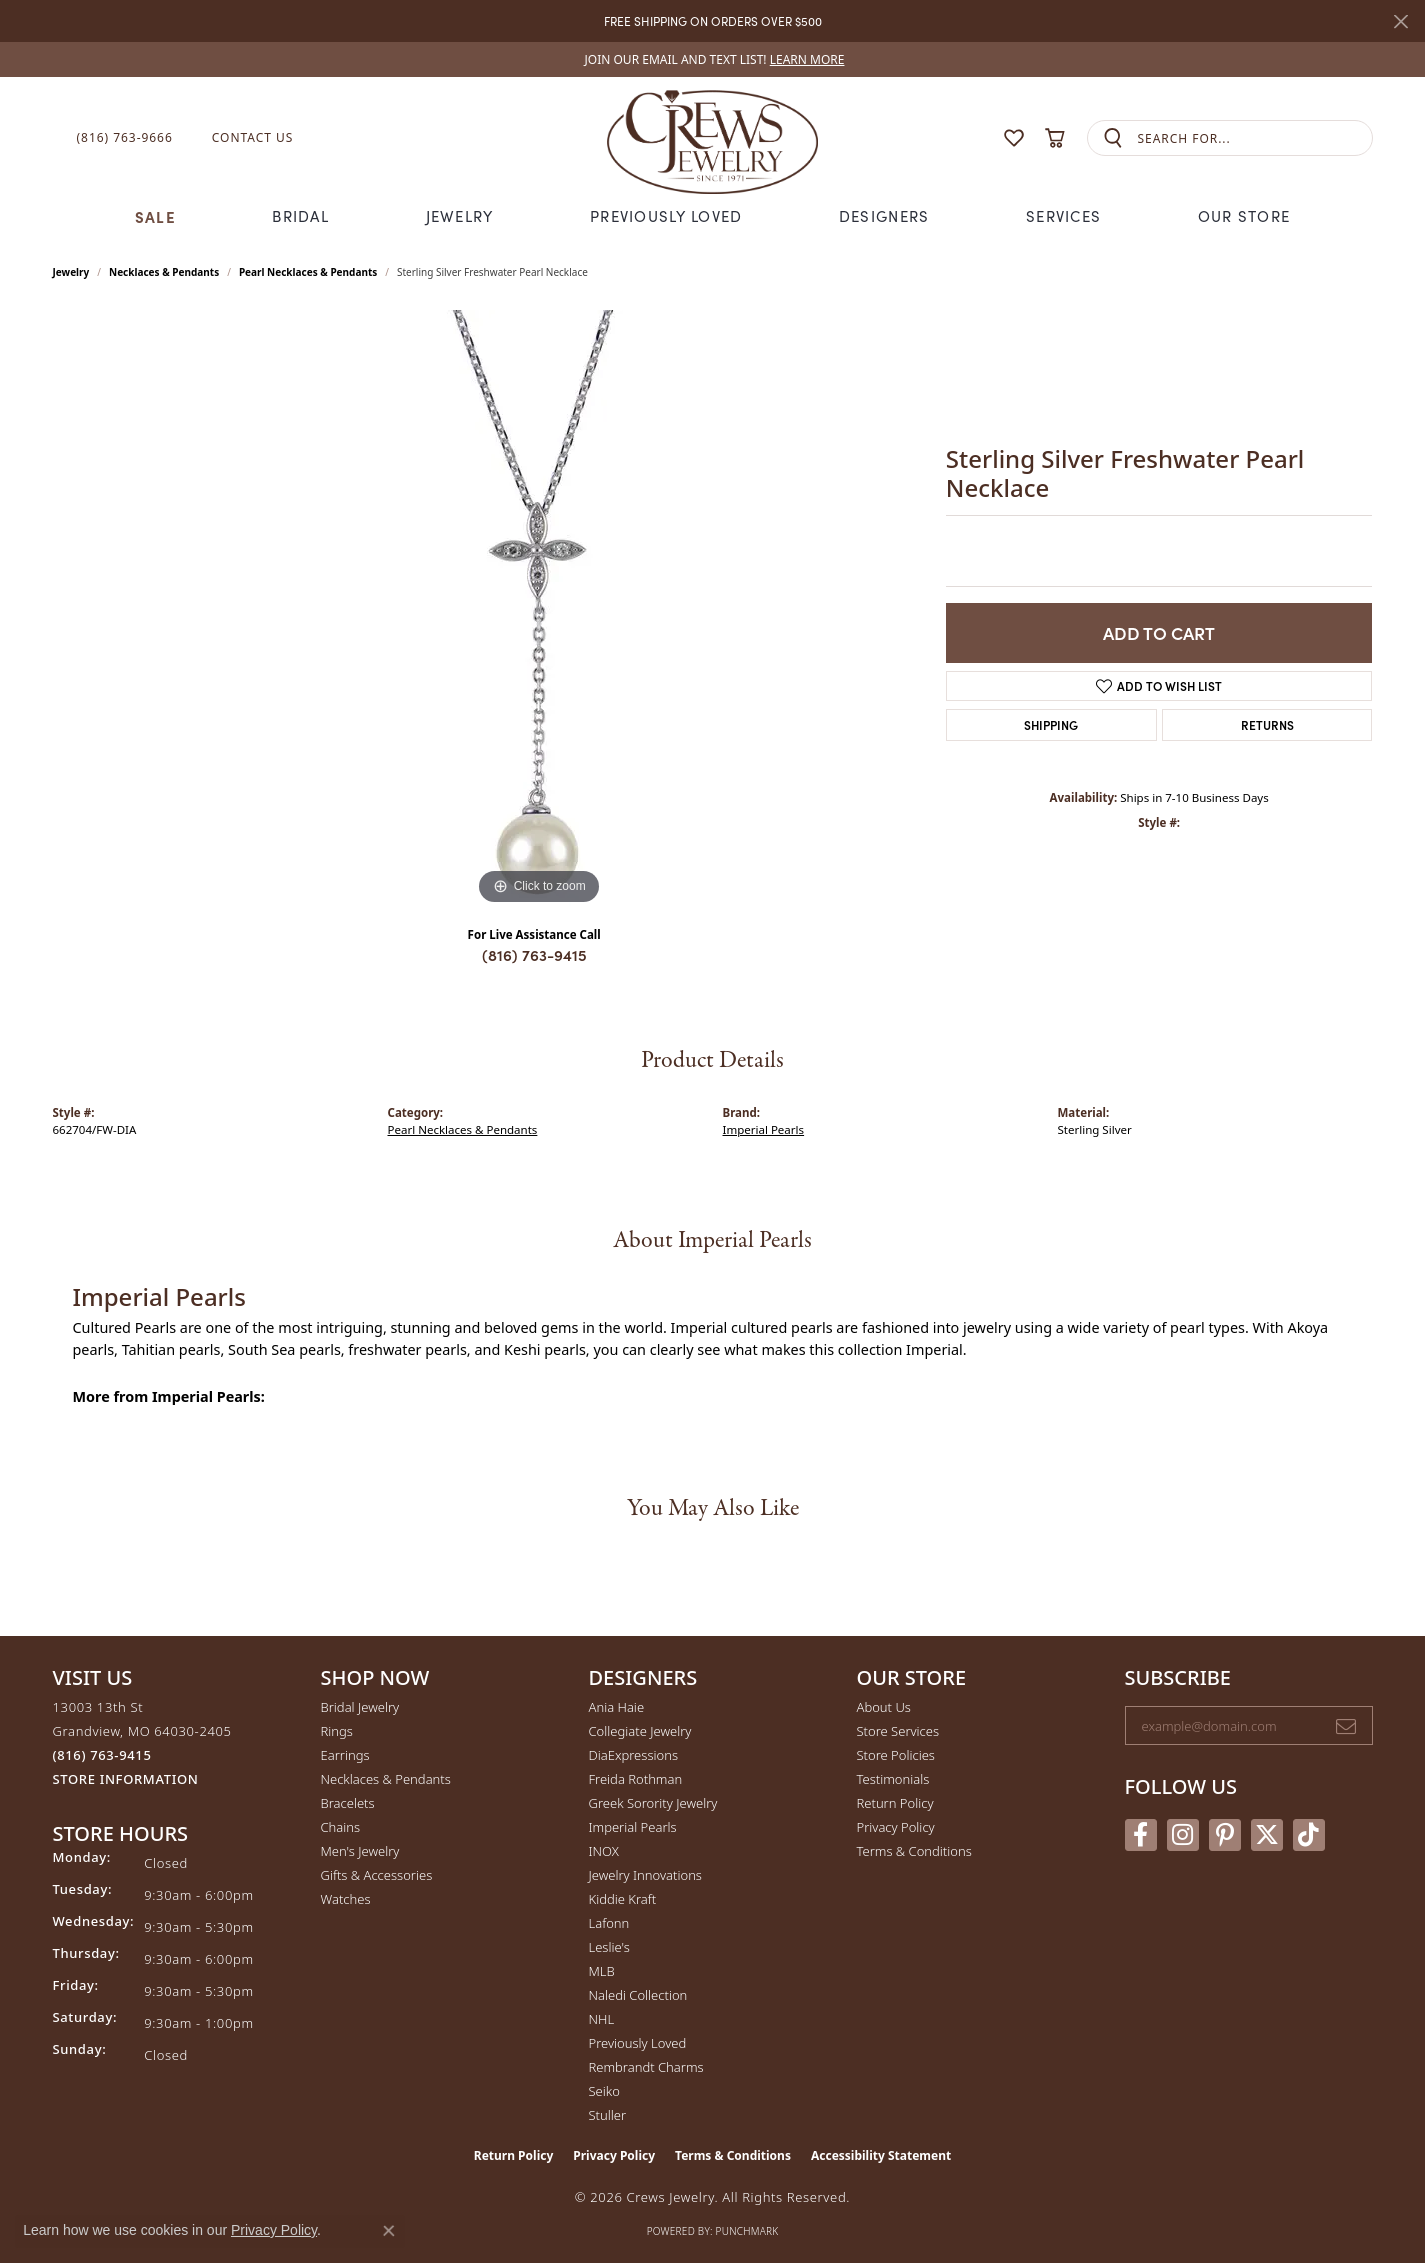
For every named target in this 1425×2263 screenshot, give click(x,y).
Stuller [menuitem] (608, 2115)
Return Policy (895, 1803)
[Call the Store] (102, 1755)
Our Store (1244, 216)
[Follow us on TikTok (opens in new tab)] (1309, 1835)
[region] (539, 610)
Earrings (345, 1755)
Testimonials (893, 1779)
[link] (713, 59)
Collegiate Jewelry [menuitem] (640, 1731)
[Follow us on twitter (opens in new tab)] (1267, 1835)
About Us (884, 1707)
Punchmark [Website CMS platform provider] (747, 2231)
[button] (975, 138)
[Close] (1400, 21)
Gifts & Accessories (377, 1875)
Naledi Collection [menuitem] (638, 1995)
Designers (884, 216)
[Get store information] (126, 1779)
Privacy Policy (896, 1827)
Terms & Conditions (914, 1851)
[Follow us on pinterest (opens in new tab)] (1225, 1835)
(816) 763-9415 (534, 954)
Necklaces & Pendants (164, 272)
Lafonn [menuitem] (609, 1923)
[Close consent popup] (389, 2231)
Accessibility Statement (881, 2155)
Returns (1267, 724)
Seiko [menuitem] (604, 2091)
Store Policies (896, 1755)
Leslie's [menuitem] (609, 1947)
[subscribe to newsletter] (1346, 1726)
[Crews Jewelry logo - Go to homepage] (712, 138)
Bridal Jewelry (360, 1707)
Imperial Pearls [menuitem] (633, 1827)
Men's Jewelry (360, 1851)
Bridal (300, 216)
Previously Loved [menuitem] (638, 2043)
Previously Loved (666, 216)
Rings (337, 1731)
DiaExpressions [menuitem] (633, 1755)
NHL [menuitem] (602, 2019)
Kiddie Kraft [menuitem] (623, 1899)
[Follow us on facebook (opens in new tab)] (1141, 1835)
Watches (346, 1899)
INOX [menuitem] (604, 1851)
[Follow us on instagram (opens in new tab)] (1183, 1835)
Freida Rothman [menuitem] (636, 1779)
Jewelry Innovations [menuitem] (645, 1875)
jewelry (71, 272)
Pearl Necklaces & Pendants (308, 272)
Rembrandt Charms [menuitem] (646, 2067)
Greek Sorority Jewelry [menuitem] (653, 1803)
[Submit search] (1113, 138)
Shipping (1051, 724)
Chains (341, 1827)
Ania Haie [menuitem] (617, 1707)
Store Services (898, 1731)
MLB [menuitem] (602, 1971)
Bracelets (348, 1803)
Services (1063, 216)
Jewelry (460, 216)
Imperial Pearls (764, 1129)
